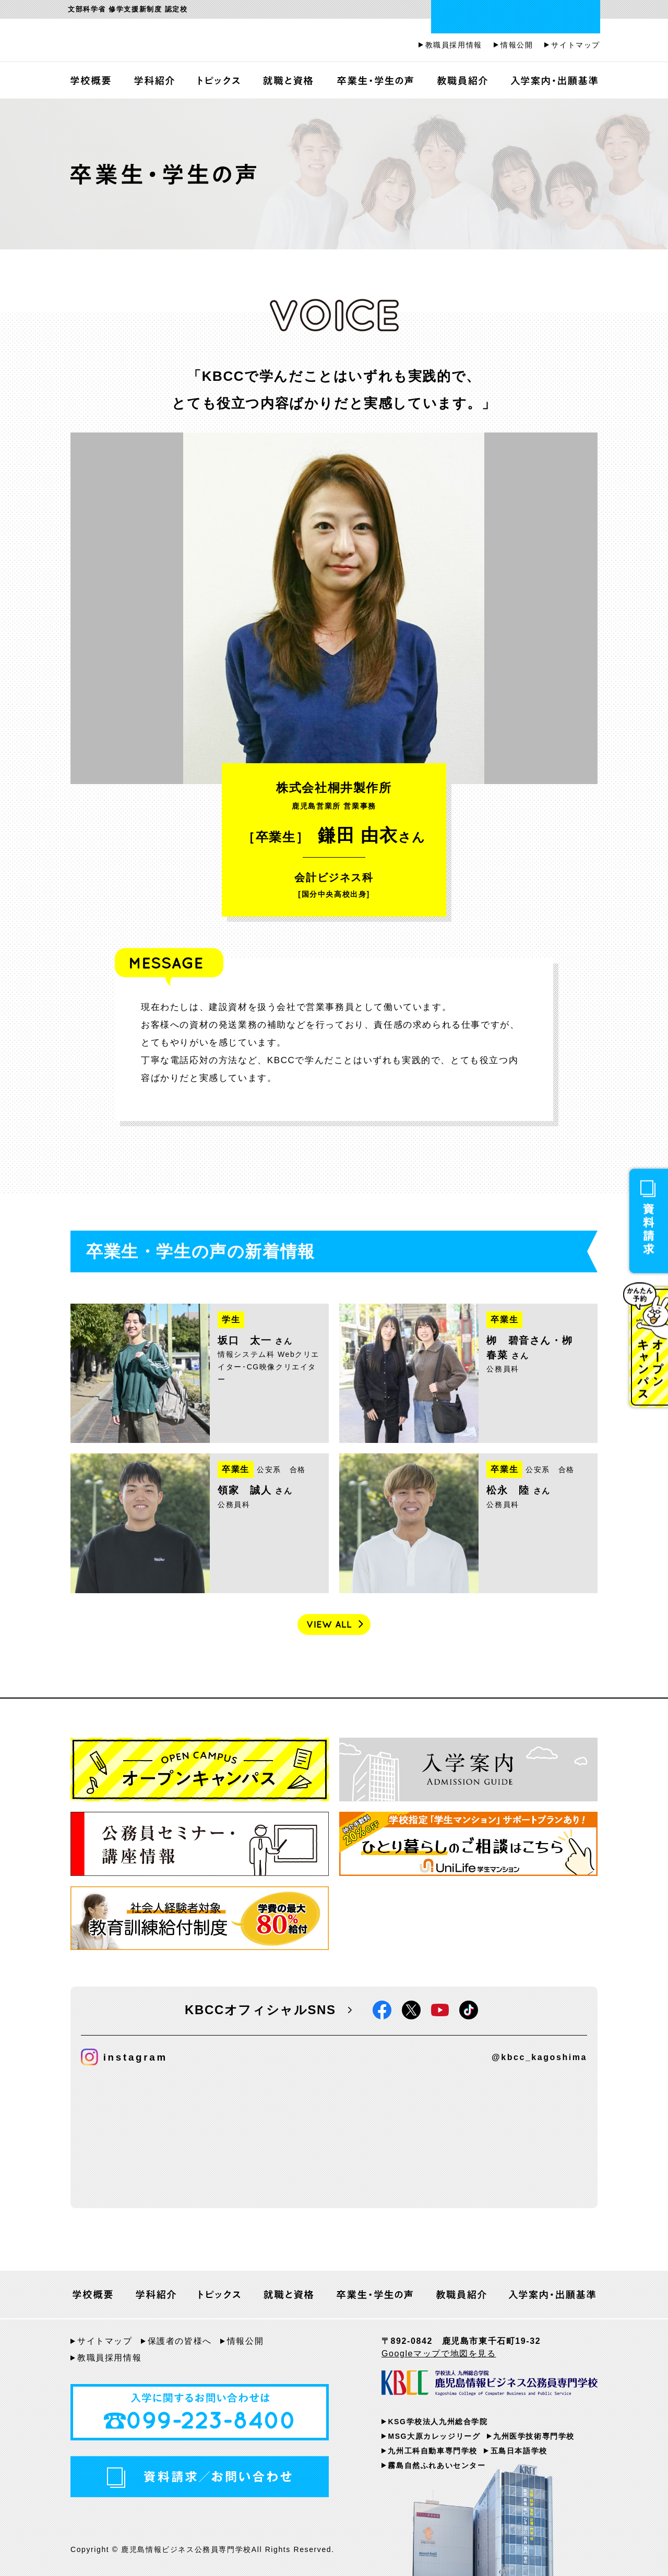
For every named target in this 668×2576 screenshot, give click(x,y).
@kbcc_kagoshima (539, 2057)
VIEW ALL (334, 1624)
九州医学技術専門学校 (534, 2436)
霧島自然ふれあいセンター (436, 2465)
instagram (124, 2057)
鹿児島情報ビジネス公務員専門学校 (196, 41)
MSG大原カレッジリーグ (434, 2436)
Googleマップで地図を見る (438, 2353)
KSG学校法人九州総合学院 (437, 2421)
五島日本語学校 (519, 2451)
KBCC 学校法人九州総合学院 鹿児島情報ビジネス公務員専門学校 (489, 2385)
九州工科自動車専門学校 (433, 2451)
